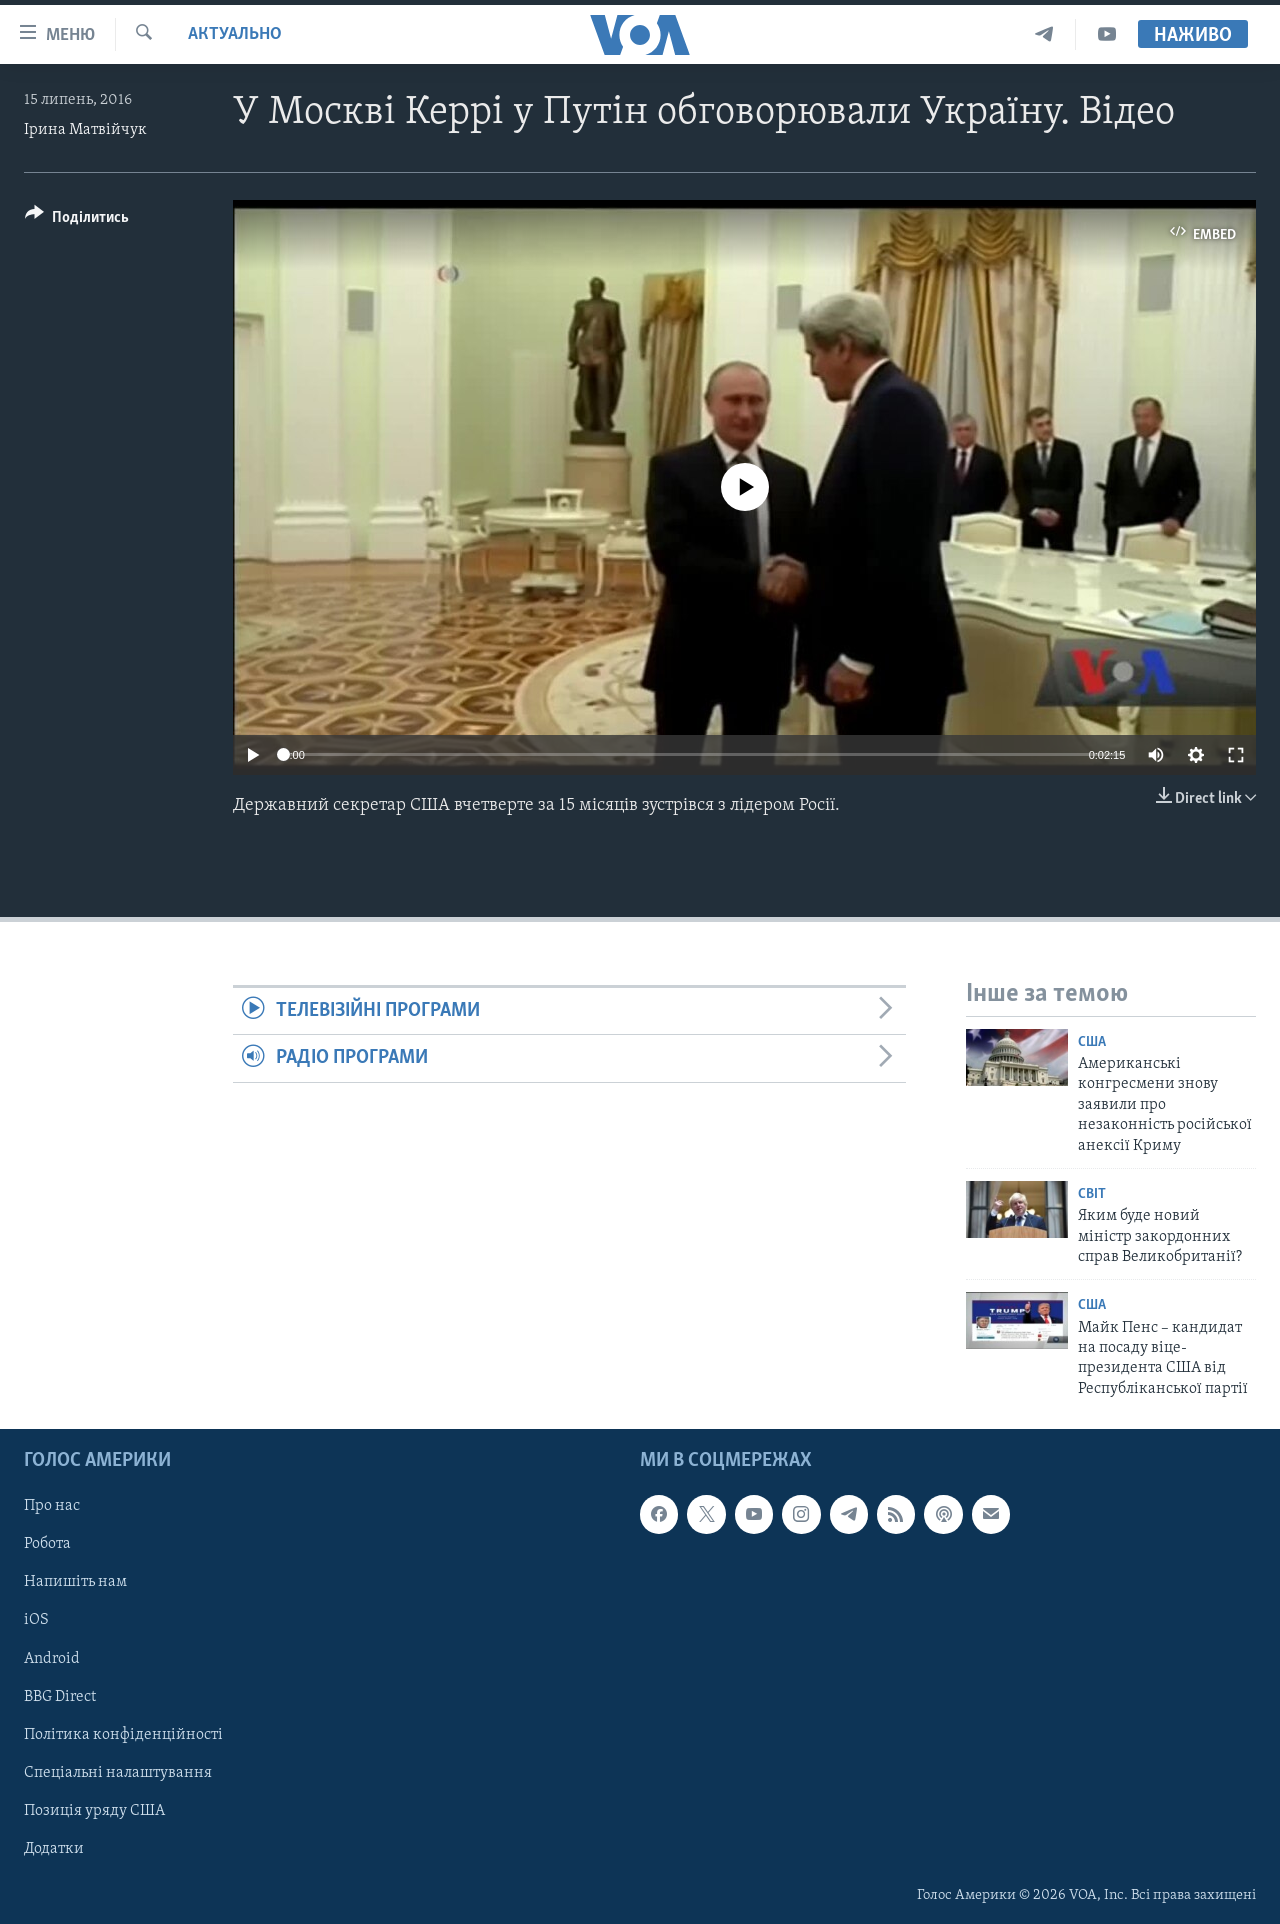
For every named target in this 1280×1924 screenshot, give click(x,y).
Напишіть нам (75, 1583)
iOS (36, 1621)
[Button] (77, 220)
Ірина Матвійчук (85, 130)
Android (52, 1659)
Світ (1092, 1194)
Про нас (52, 1506)
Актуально (235, 34)
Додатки (54, 1849)
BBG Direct (60, 1697)
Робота (47, 1545)
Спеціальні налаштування (118, 1773)
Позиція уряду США (94, 1811)
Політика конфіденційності (123, 1735)
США (1092, 1042)
